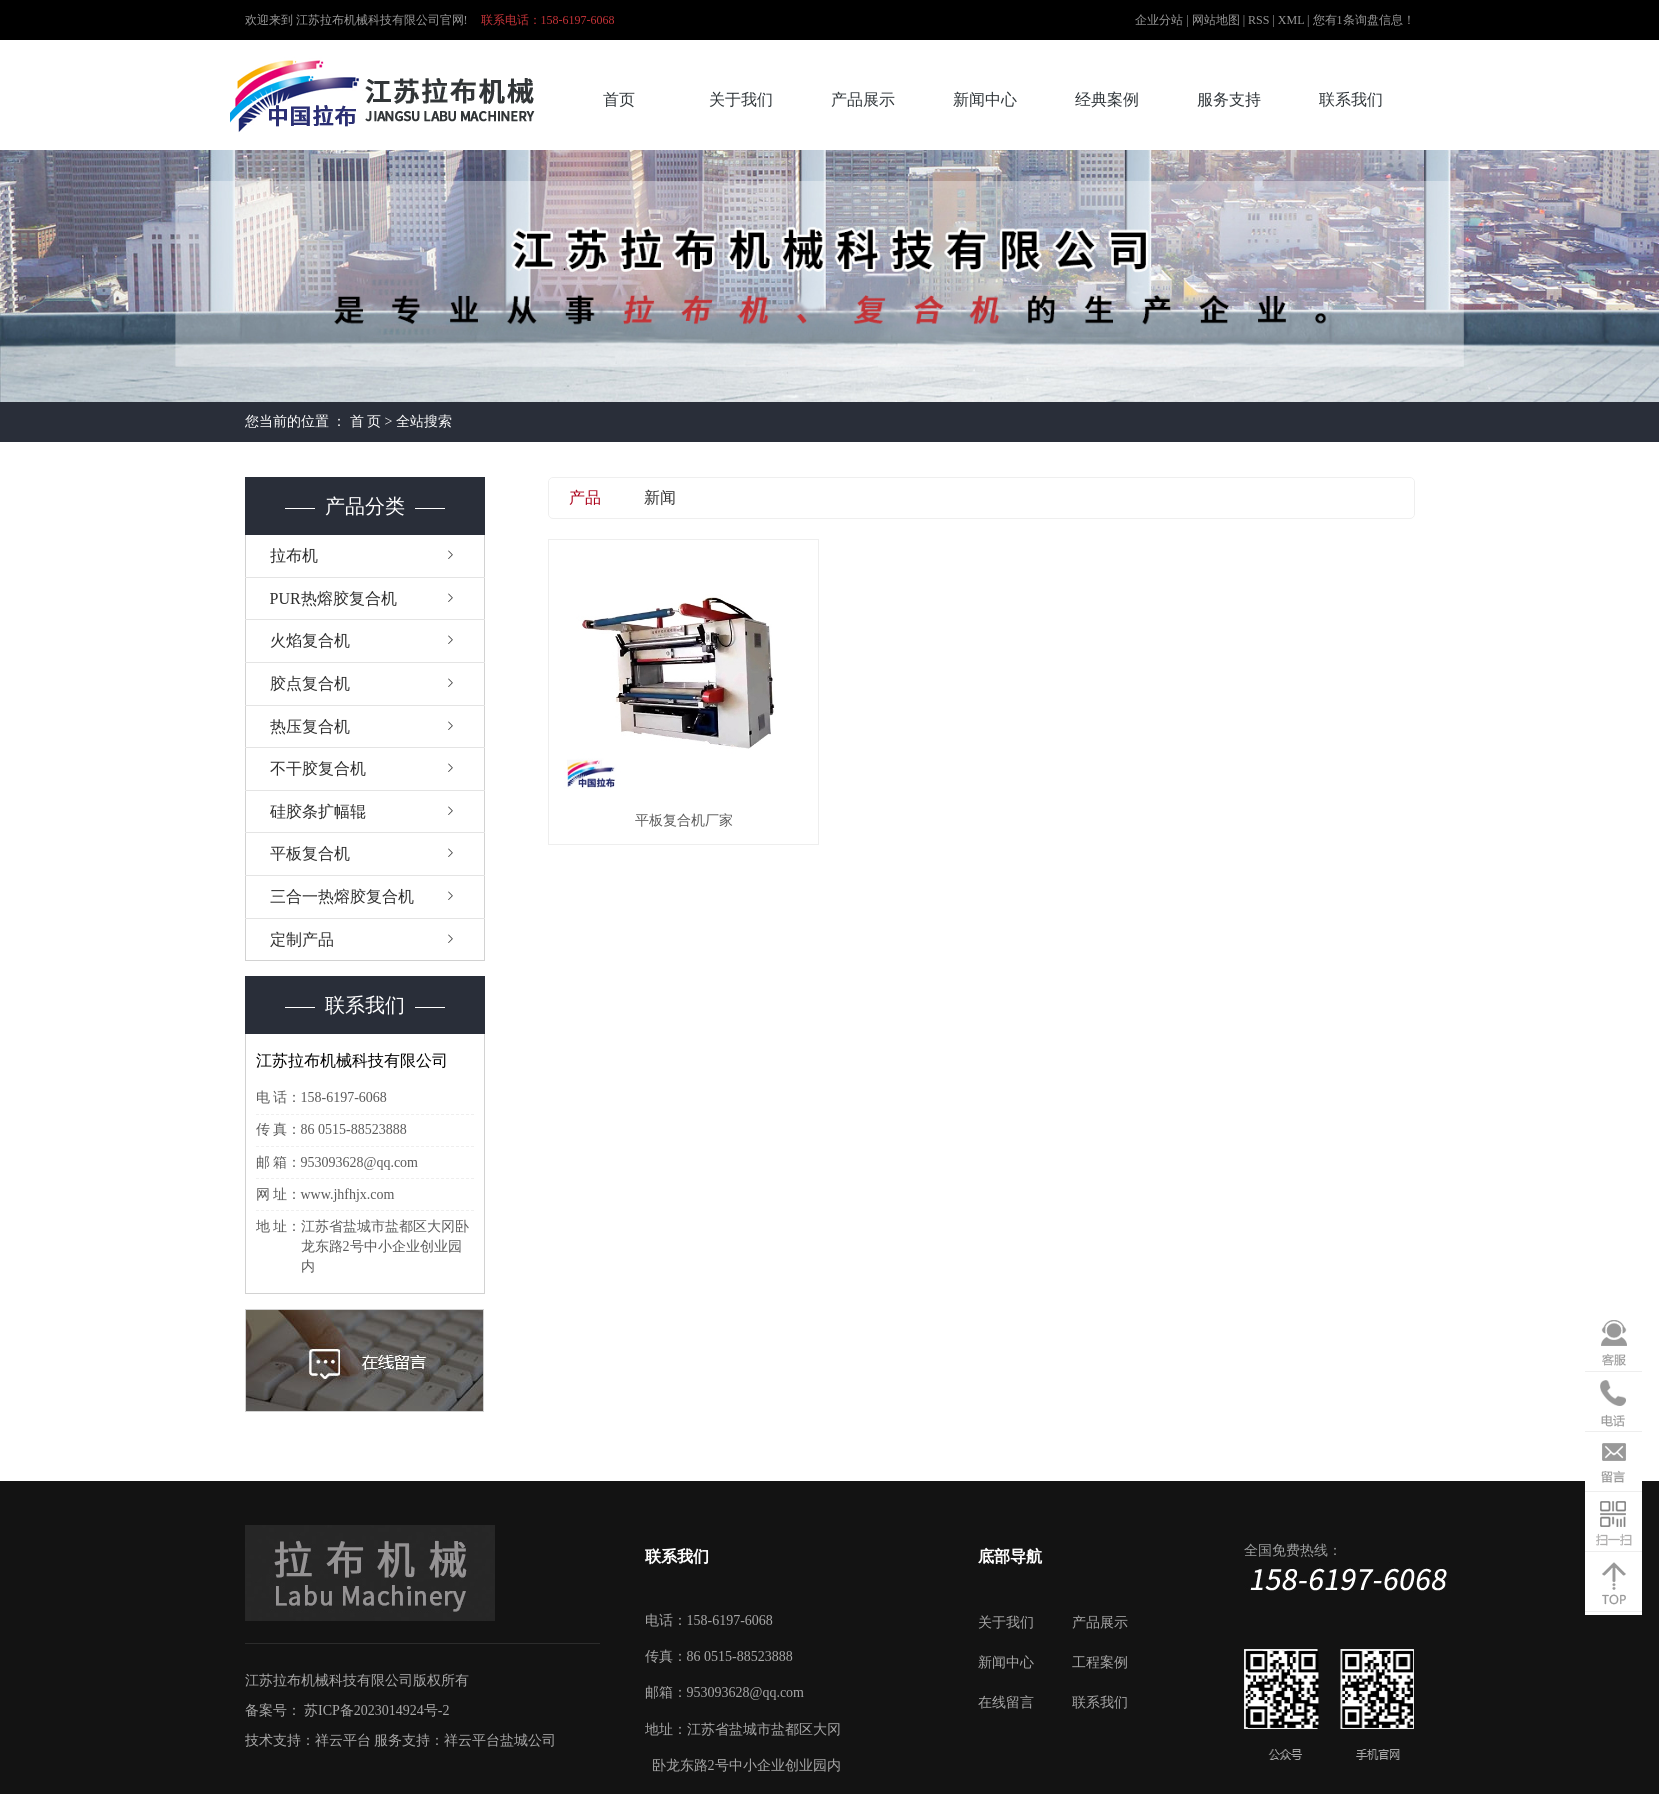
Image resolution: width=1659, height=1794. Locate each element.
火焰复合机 (310, 640)
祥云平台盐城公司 (500, 1740)
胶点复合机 (310, 683)
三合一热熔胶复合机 (342, 896)
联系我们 (1351, 99)
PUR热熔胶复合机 (333, 598)
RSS (1258, 20)
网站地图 (1217, 20)
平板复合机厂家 (684, 820)
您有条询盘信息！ (1364, 20)
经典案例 (1107, 99)
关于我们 (741, 99)
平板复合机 (310, 853)
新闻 (660, 497)
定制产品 (302, 939)
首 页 (366, 421)
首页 (619, 99)
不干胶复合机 (318, 768)
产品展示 (863, 99)
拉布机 (294, 555)
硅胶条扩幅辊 (318, 811)
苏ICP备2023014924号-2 (376, 1710)
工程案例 (1100, 1662)
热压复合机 (310, 726)
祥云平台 (343, 1740)
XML (1291, 20)
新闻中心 (985, 99)
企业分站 (1159, 20)
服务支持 (1229, 99)
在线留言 (1006, 1702)
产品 (585, 497)
